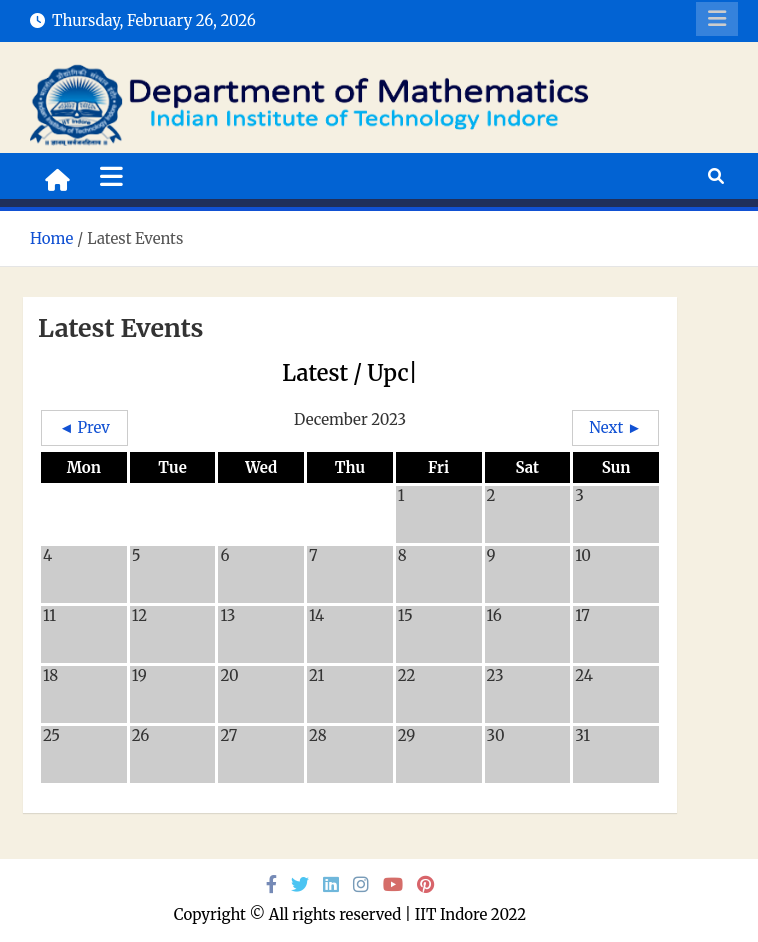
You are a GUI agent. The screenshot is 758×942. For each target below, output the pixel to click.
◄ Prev (84, 427)
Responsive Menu (717, 19)
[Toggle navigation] (111, 176)
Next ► (615, 427)
